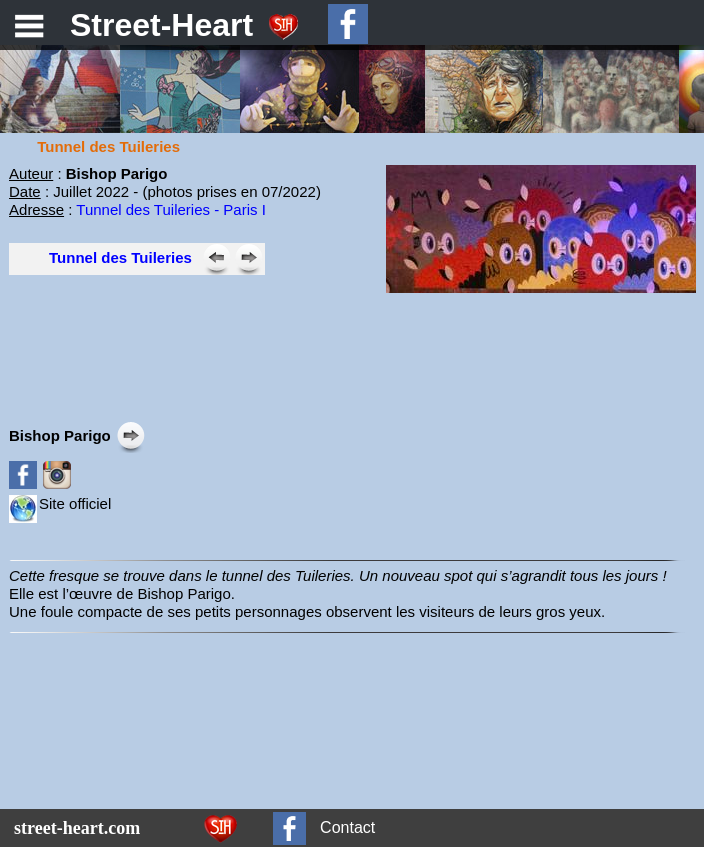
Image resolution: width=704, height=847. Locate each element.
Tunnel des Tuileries (120, 257)
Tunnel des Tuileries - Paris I (171, 209)
